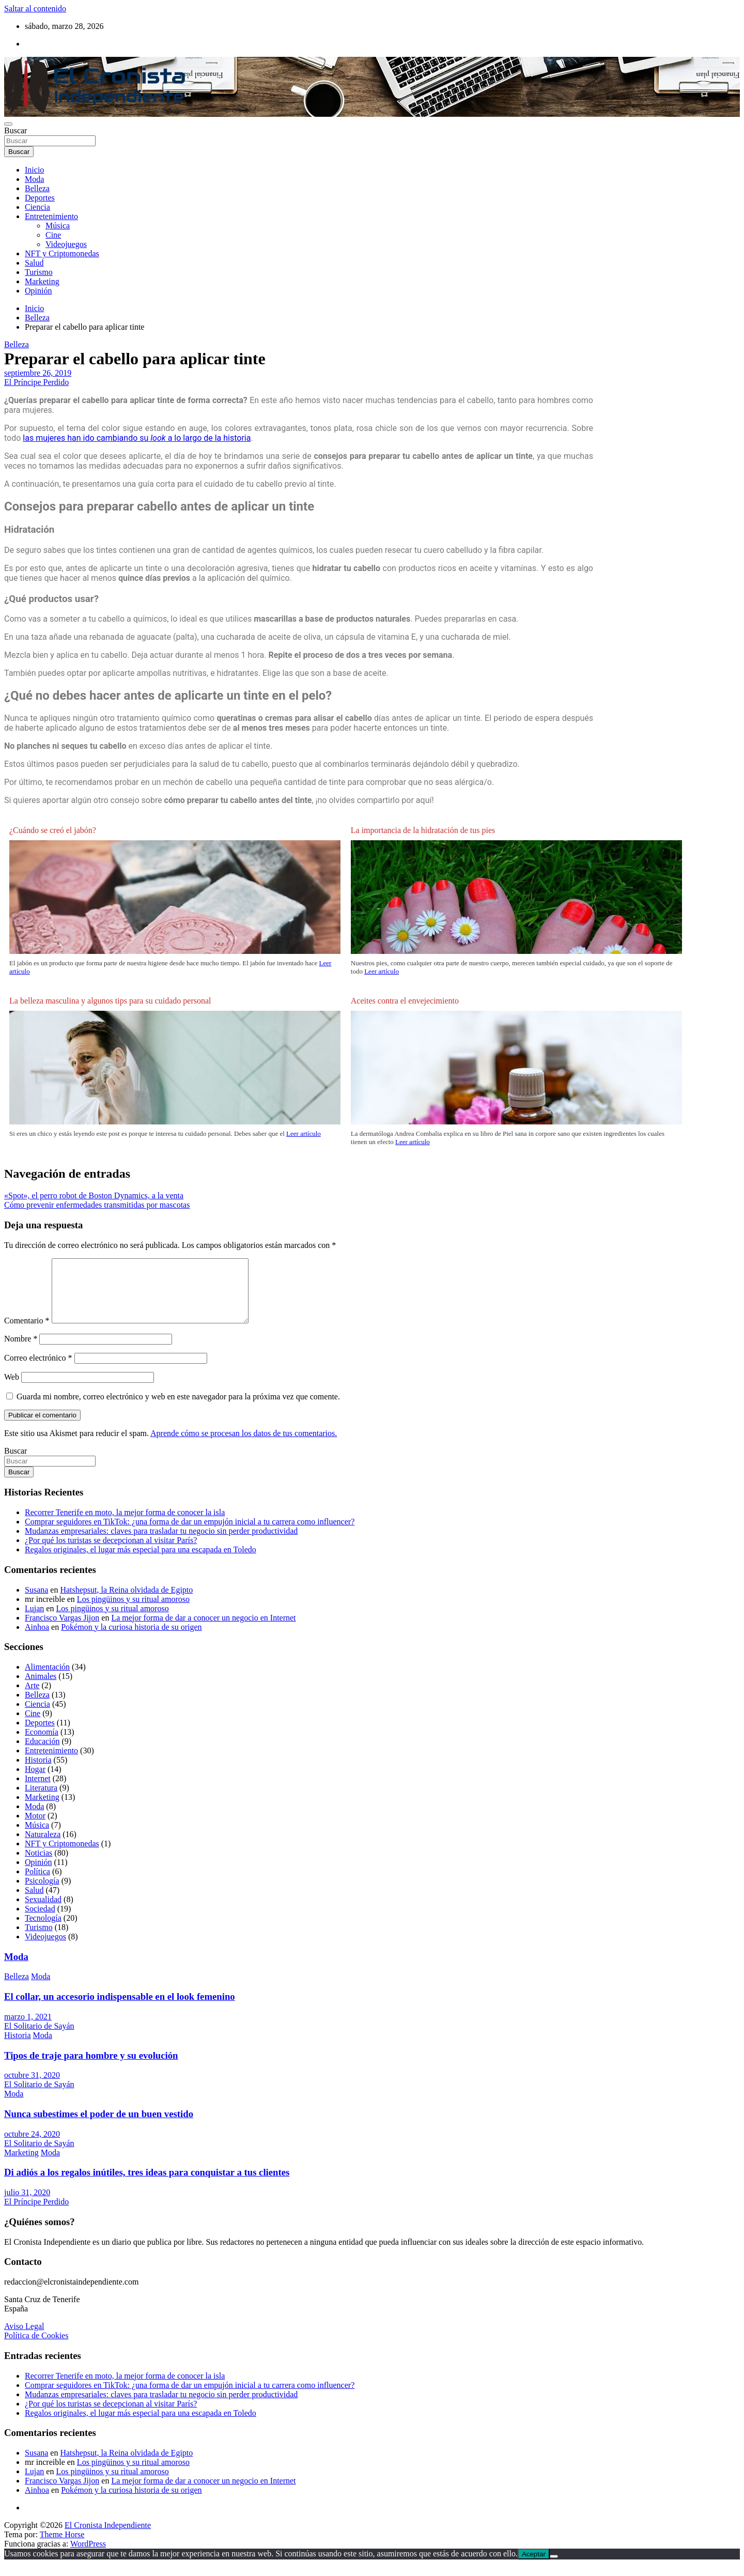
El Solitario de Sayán (39, 2038)
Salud (34, 262)
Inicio (34, 169)
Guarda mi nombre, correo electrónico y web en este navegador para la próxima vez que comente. (178, 1409)
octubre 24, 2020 (32, 2146)
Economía (41, 1744)
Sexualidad (43, 1911)
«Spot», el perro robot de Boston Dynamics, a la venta (93, 1195)
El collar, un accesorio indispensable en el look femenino (119, 2008)
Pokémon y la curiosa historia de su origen (131, 1639)
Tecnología (43, 1930)
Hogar (35, 1781)
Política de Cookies (36, 2347)
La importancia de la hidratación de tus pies (423, 830)
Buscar (15, 130)
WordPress (88, 2556)
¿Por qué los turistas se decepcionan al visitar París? (111, 1552)
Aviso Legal (24, 2338)
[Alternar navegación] (8, 124)
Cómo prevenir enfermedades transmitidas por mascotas (97, 1204)
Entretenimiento (51, 216)
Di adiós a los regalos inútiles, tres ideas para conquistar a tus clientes (146, 2184)
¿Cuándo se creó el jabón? (52, 830)
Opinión (38, 290)
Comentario (27, 1333)
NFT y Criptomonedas (62, 253)
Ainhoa (37, 1639)
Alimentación (47, 1679)
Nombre (20, 1351)
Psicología (42, 1893)
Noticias (38, 1865)
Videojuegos (66, 244)
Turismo (39, 272)
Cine (53, 234)
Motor (35, 1828)
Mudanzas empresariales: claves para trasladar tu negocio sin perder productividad (161, 1543)
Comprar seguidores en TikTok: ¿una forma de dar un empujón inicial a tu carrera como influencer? (189, 1534)
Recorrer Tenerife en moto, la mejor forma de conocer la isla (125, 1524)
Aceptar (534, 2566)
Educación (42, 1753)
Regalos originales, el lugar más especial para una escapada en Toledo (140, 1561)
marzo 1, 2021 (28, 2029)
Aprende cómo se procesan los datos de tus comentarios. (243, 1445)
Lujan (34, 1620)
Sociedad (40, 1921)
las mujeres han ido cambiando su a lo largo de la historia (137, 438)
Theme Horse (62, 2546)
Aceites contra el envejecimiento (405, 1000)
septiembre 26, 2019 (37, 372)
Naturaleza (42, 1846)
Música (57, 225)
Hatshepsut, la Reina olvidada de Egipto (126, 1602)
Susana (36, 1602)
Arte (32, 1697)
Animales (40, 1688)
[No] (554, 2568)
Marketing (42, 281)
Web (11, 1389)
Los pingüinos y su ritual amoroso (133, 1611)
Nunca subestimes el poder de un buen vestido (98, 2126)
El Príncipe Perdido (36, 382)
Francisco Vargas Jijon (62, 1630)
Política (37, 1883)
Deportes (40, 197)
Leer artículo (381, 971)
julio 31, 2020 (27, 2204)
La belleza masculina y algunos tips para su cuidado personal (110, 1000)
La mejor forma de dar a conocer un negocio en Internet (203, 1630)
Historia (38, 1772)
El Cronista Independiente (108, 2537)
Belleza (37, 188)
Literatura (41, 1800)
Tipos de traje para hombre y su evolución (91, 2067)
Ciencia (37, 207)
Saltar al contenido (35, 8)
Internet (38, 1790)
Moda (34, 179)
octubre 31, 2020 (32, 2087)
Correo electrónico (38, 1370)
